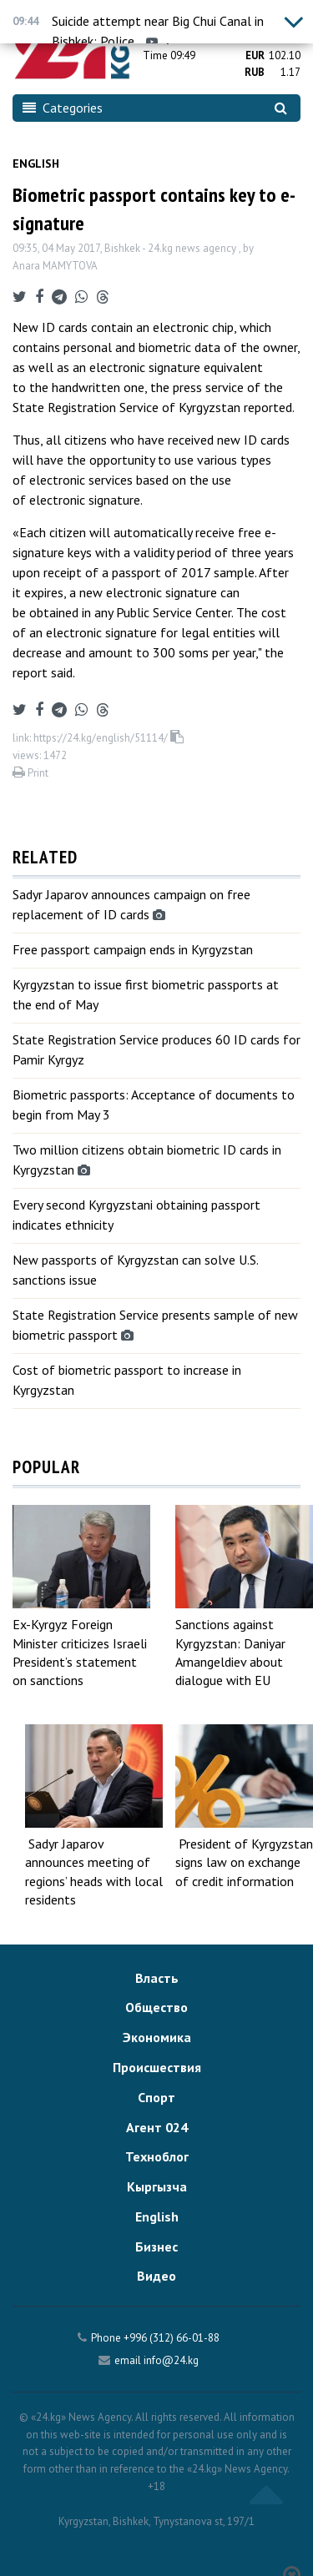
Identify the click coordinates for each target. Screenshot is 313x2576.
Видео (156, 2275)
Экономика (157, 2037)
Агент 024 (157, 2127)
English (36, 163)
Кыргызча (157, 2186)
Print (30, 773)
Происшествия (157, 2067)
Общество (156, 2007)
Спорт (156, 2097)
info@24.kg (171, 2360)
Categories (63, 107)
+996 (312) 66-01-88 (172, 2338)
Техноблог (157, 2156)
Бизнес (156, 2246)
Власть (157, 1978)
